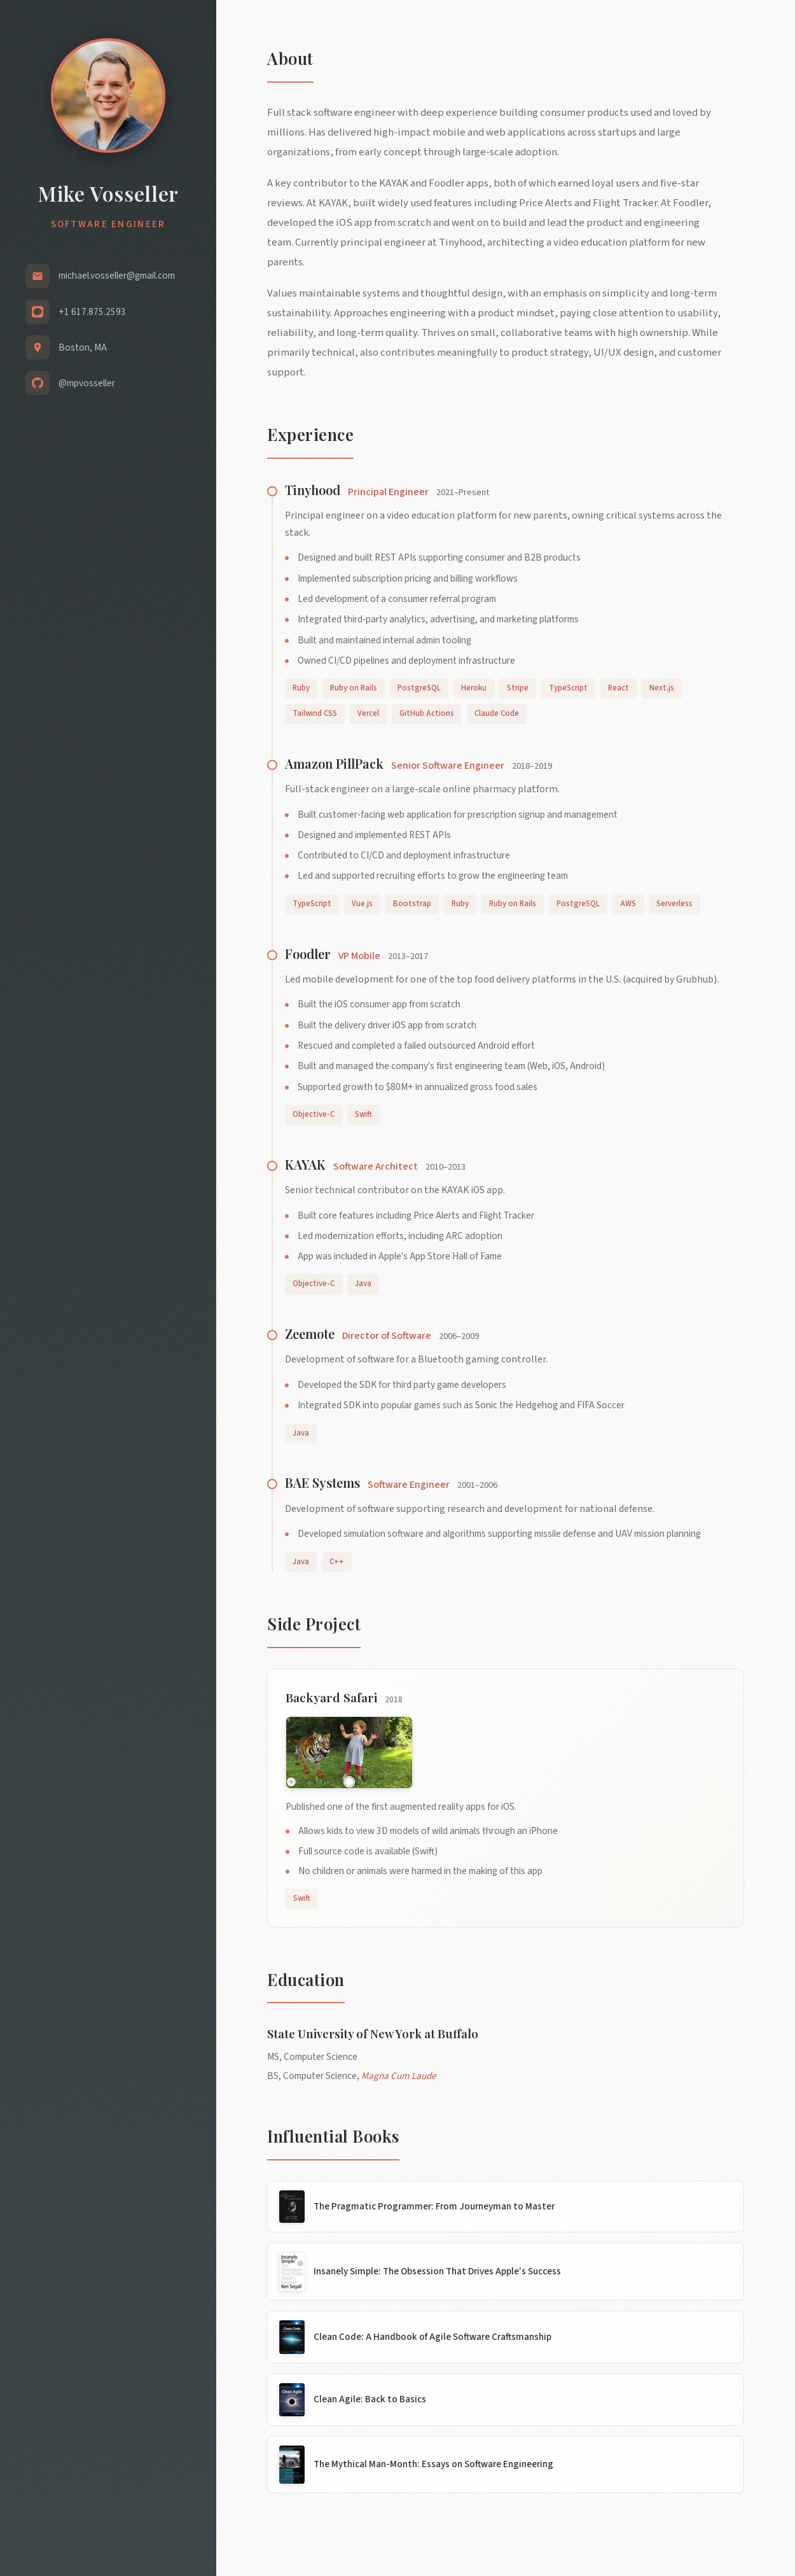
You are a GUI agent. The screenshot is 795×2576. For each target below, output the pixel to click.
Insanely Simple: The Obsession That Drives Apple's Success (437, 2271)
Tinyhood (312, 489)
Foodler (308, 953)
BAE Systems (322, 1482)
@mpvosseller (87, 383)
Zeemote (310, 1333)
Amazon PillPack (334, 763)
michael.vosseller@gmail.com (117, 276)
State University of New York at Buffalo (372, 2033)
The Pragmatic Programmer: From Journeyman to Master (434, 2206)
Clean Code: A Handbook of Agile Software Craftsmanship (432, 2337)
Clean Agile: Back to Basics (370, 2399)
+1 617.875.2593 (92, 312)
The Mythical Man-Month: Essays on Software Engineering (433, 2464)
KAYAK (305, 1164)
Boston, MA (83, 347)
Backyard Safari (331, 1697)
